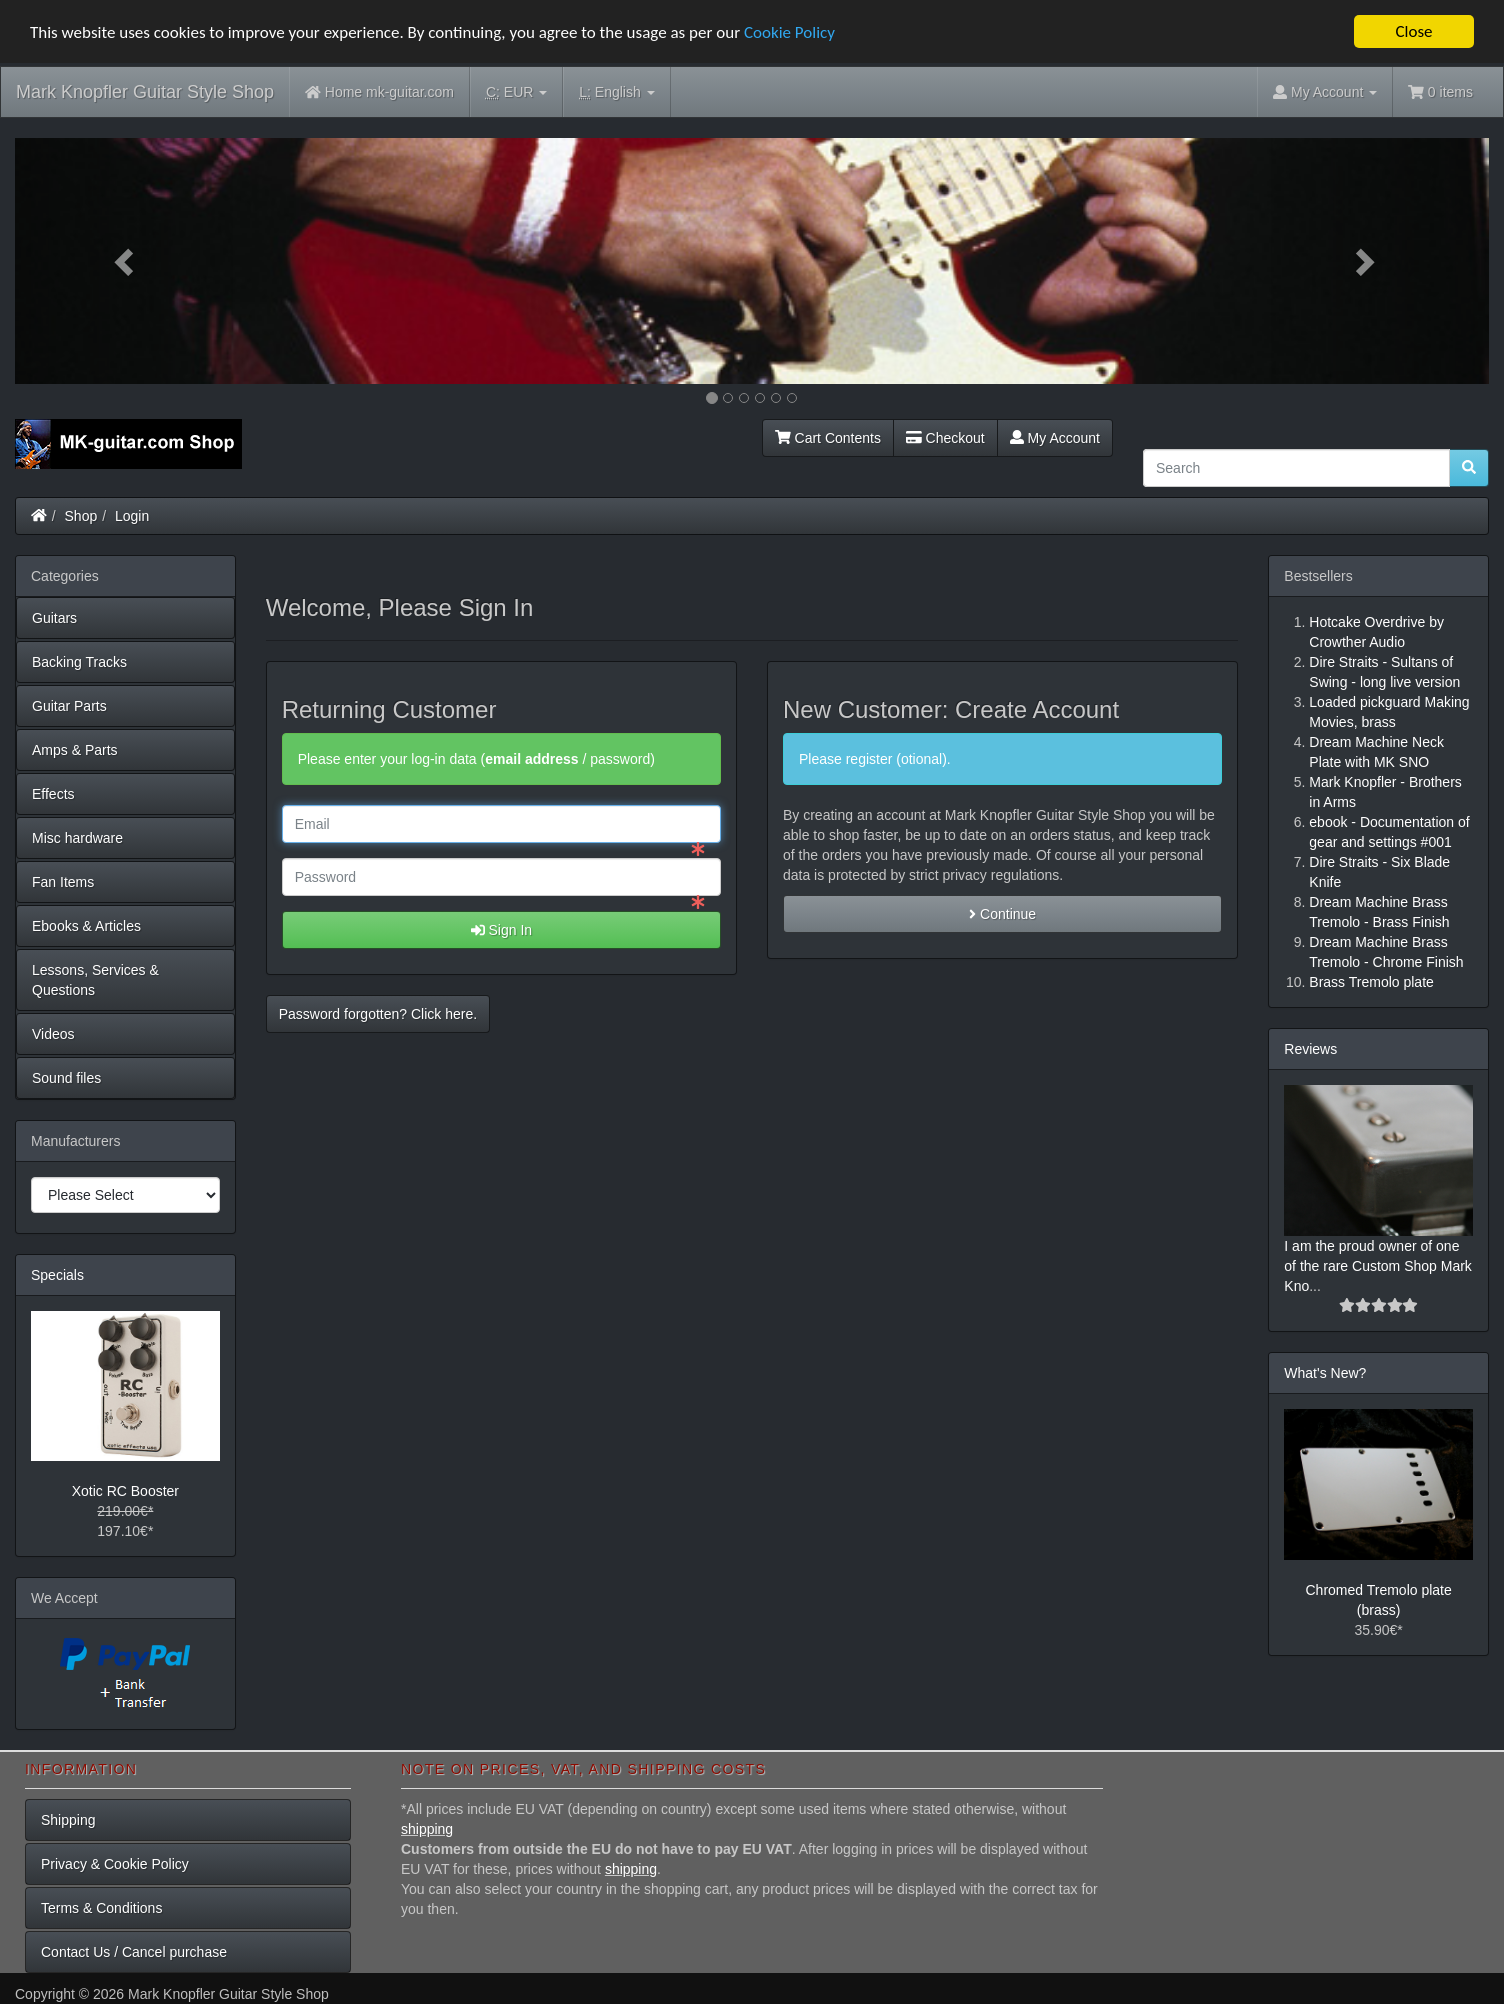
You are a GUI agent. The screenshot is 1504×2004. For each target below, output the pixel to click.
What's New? (1325, 1373)
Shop (81, 516)
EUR (516, 92)
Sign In (501, 930)
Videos (53, 1034)
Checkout (945, 438)
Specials (57, 1275)
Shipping (68, 1820)
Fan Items (63, 882)
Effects (53, 794)
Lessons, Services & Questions (95, 980)
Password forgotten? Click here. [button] (378, 1014)
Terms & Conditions (101, 1908)
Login (132, 516)
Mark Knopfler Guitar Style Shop (145, 92)
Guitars (54, 618)
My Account (1055, 438)
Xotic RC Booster (125, 1491)
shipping (427, 1829)
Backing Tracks (79, 662)
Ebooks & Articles (86, 926)
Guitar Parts (69, 706)
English (616, 92)
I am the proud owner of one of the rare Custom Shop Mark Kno (1378, 1266)
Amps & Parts (75, 750)
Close (1413, 31)
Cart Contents (828, 438)
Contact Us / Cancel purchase (134, 1952)
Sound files (66, 1078)
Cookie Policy (789, 32)
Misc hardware (77, 838)
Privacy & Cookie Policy (115, 1864)
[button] (125, 261)
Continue (1002, 914)
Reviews (1310, 1049)
